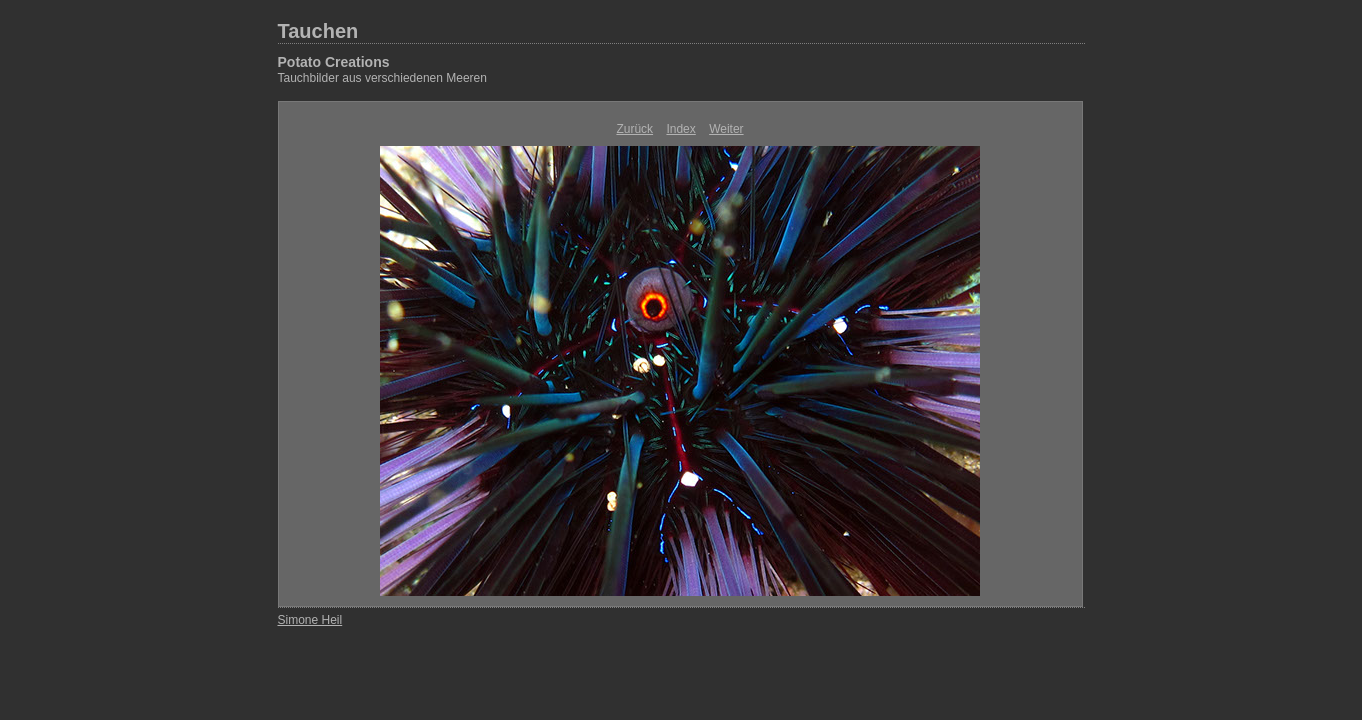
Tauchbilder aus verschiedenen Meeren (382, 78)
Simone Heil (310, 620)
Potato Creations (334, 62)
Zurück (634, 129)
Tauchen (318, 31)
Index (680, 129)
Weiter (726, 129)
